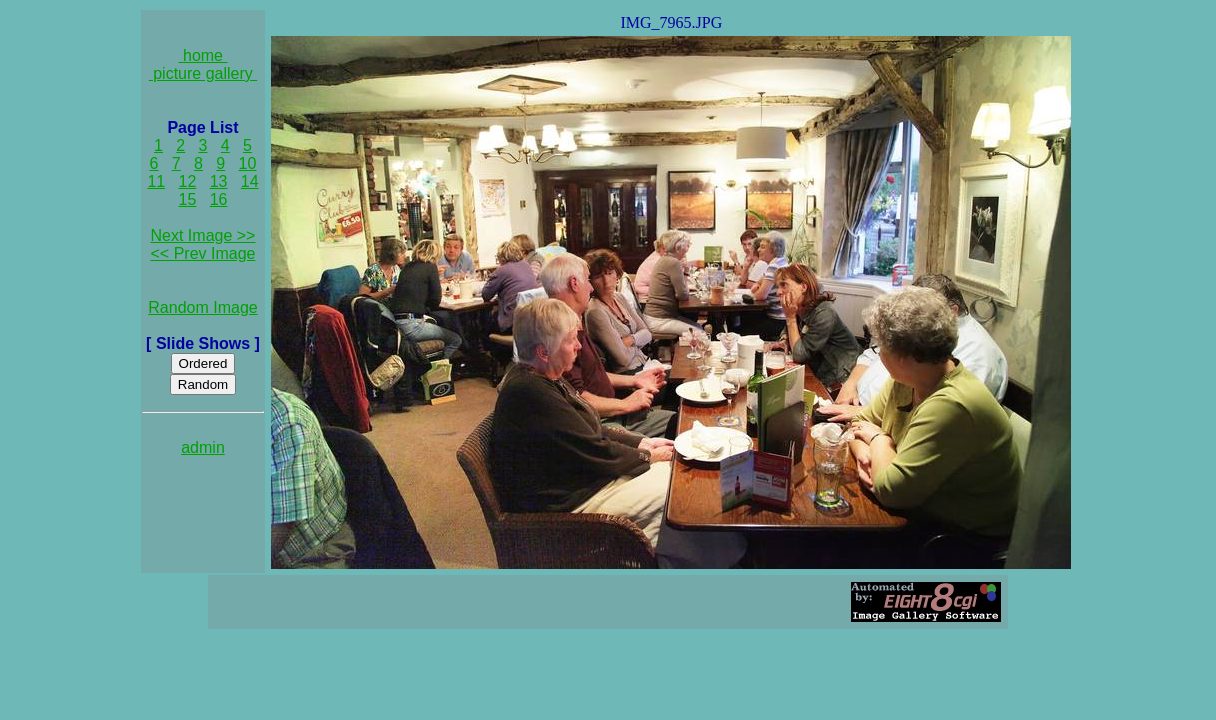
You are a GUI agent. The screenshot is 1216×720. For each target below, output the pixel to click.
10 (248, 163)
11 (156, 181)
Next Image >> (203, 235)
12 (188, 181)
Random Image (202, 307)
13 (219, 181)
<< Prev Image (203, 253)
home (203, 55)
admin (203, 447)
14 (250, 181)
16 (219, 199)
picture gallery (203, 73)
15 (188, 199)
